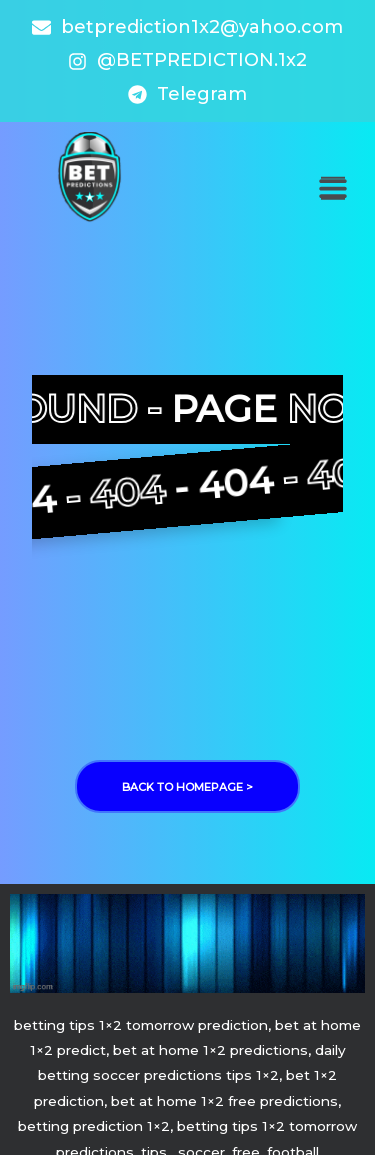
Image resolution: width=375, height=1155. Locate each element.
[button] (332, 188)
